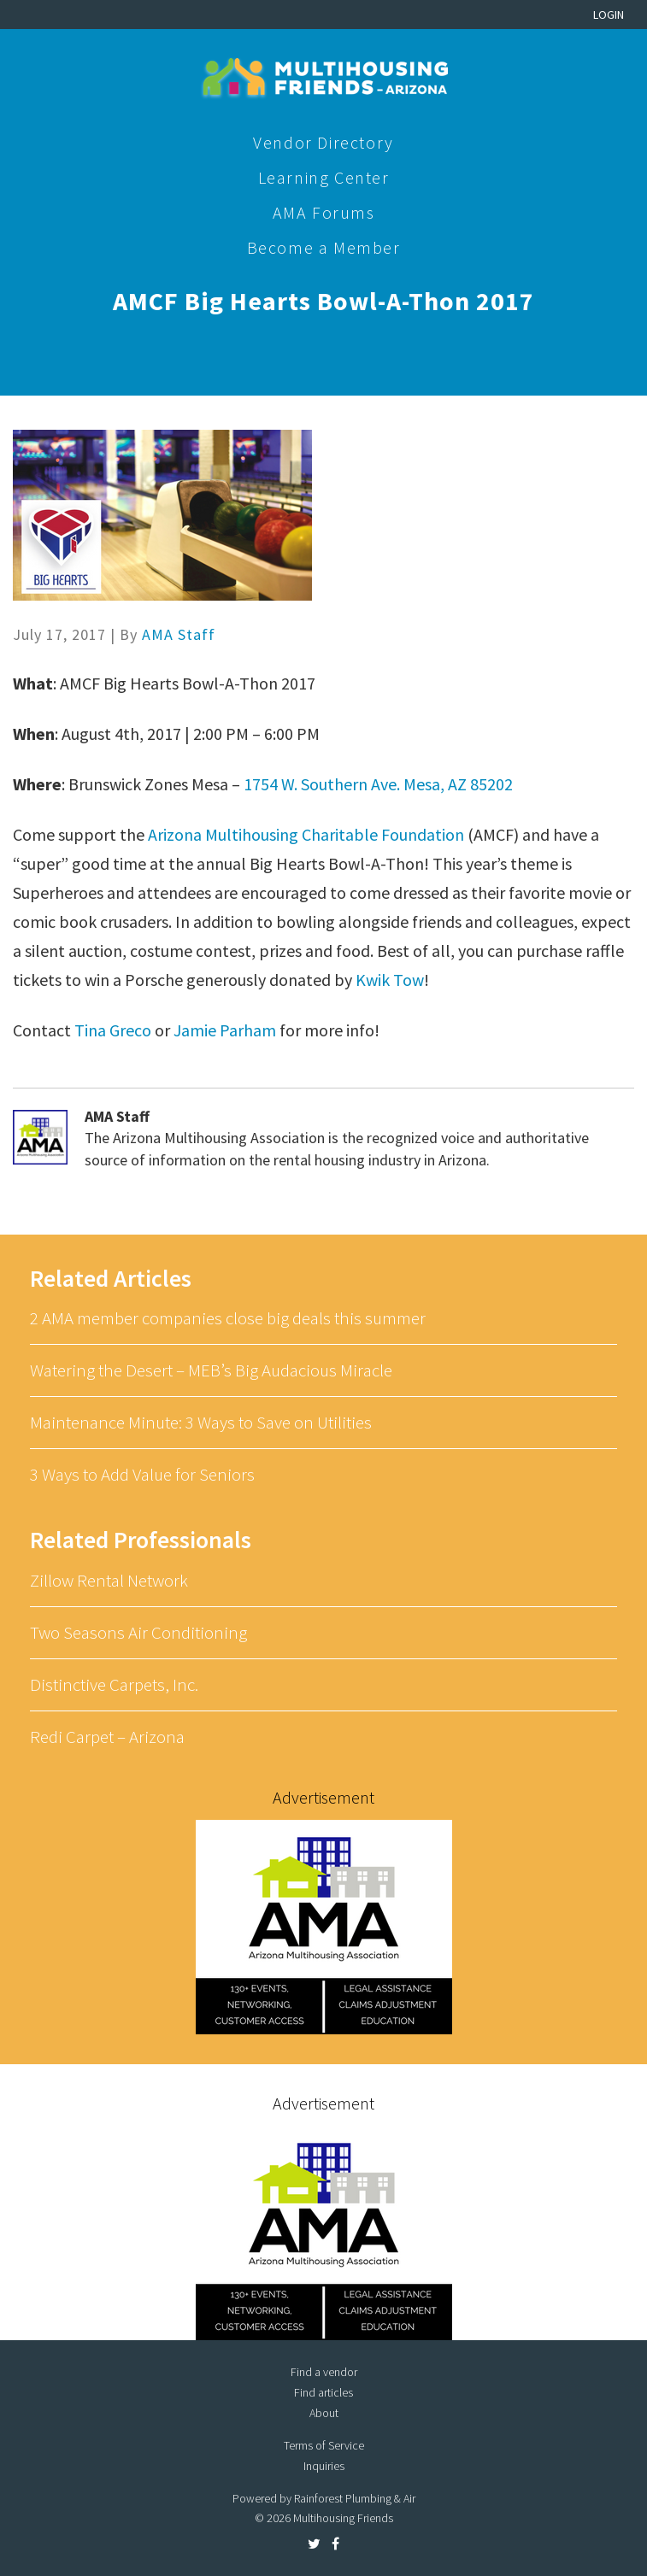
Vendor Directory (323, 142)
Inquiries (323, 2465)
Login (608, 14)
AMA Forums (324, 212)
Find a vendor (324, 2371)
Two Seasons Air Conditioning (138, 1632)
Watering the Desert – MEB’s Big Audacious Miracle (211, 1370)
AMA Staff (178, 634)
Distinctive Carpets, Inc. (114, 1684)
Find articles (323, 2392)
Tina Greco (112, 1030)
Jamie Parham (225, 1030)
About (323, 2413)
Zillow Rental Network (109, 1580)
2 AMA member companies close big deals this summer (228, 1317)
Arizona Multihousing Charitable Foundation (306, 834)
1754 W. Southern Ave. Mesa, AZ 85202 (378, 784)
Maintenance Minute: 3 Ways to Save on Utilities (201, 1422)
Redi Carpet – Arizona (107, 1736)
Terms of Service (324, 2445)
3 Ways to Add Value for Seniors (142, 1474)
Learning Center (324, 177)
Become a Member (324, 247)
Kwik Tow (390, 979)
